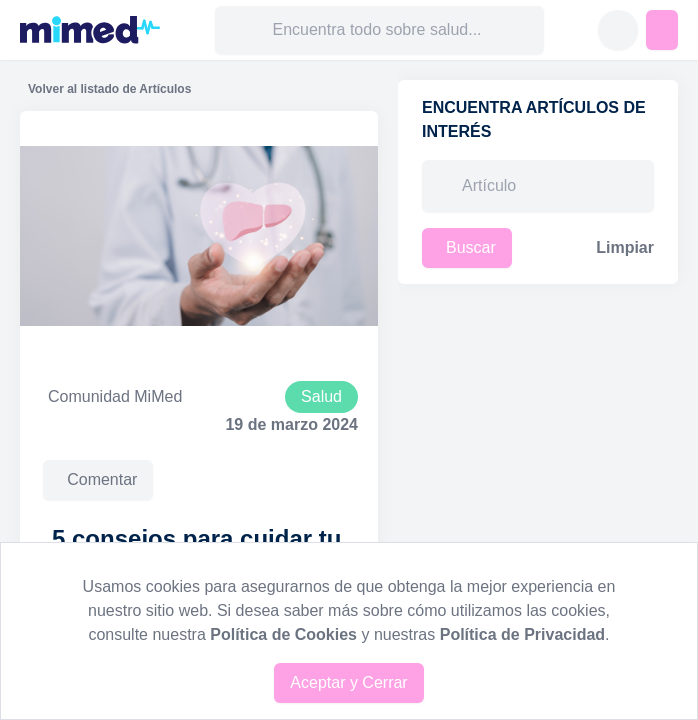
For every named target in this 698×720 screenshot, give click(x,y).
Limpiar (625, 247)
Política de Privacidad (522, 634)
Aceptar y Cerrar (348, 682)
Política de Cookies (283, 634)
